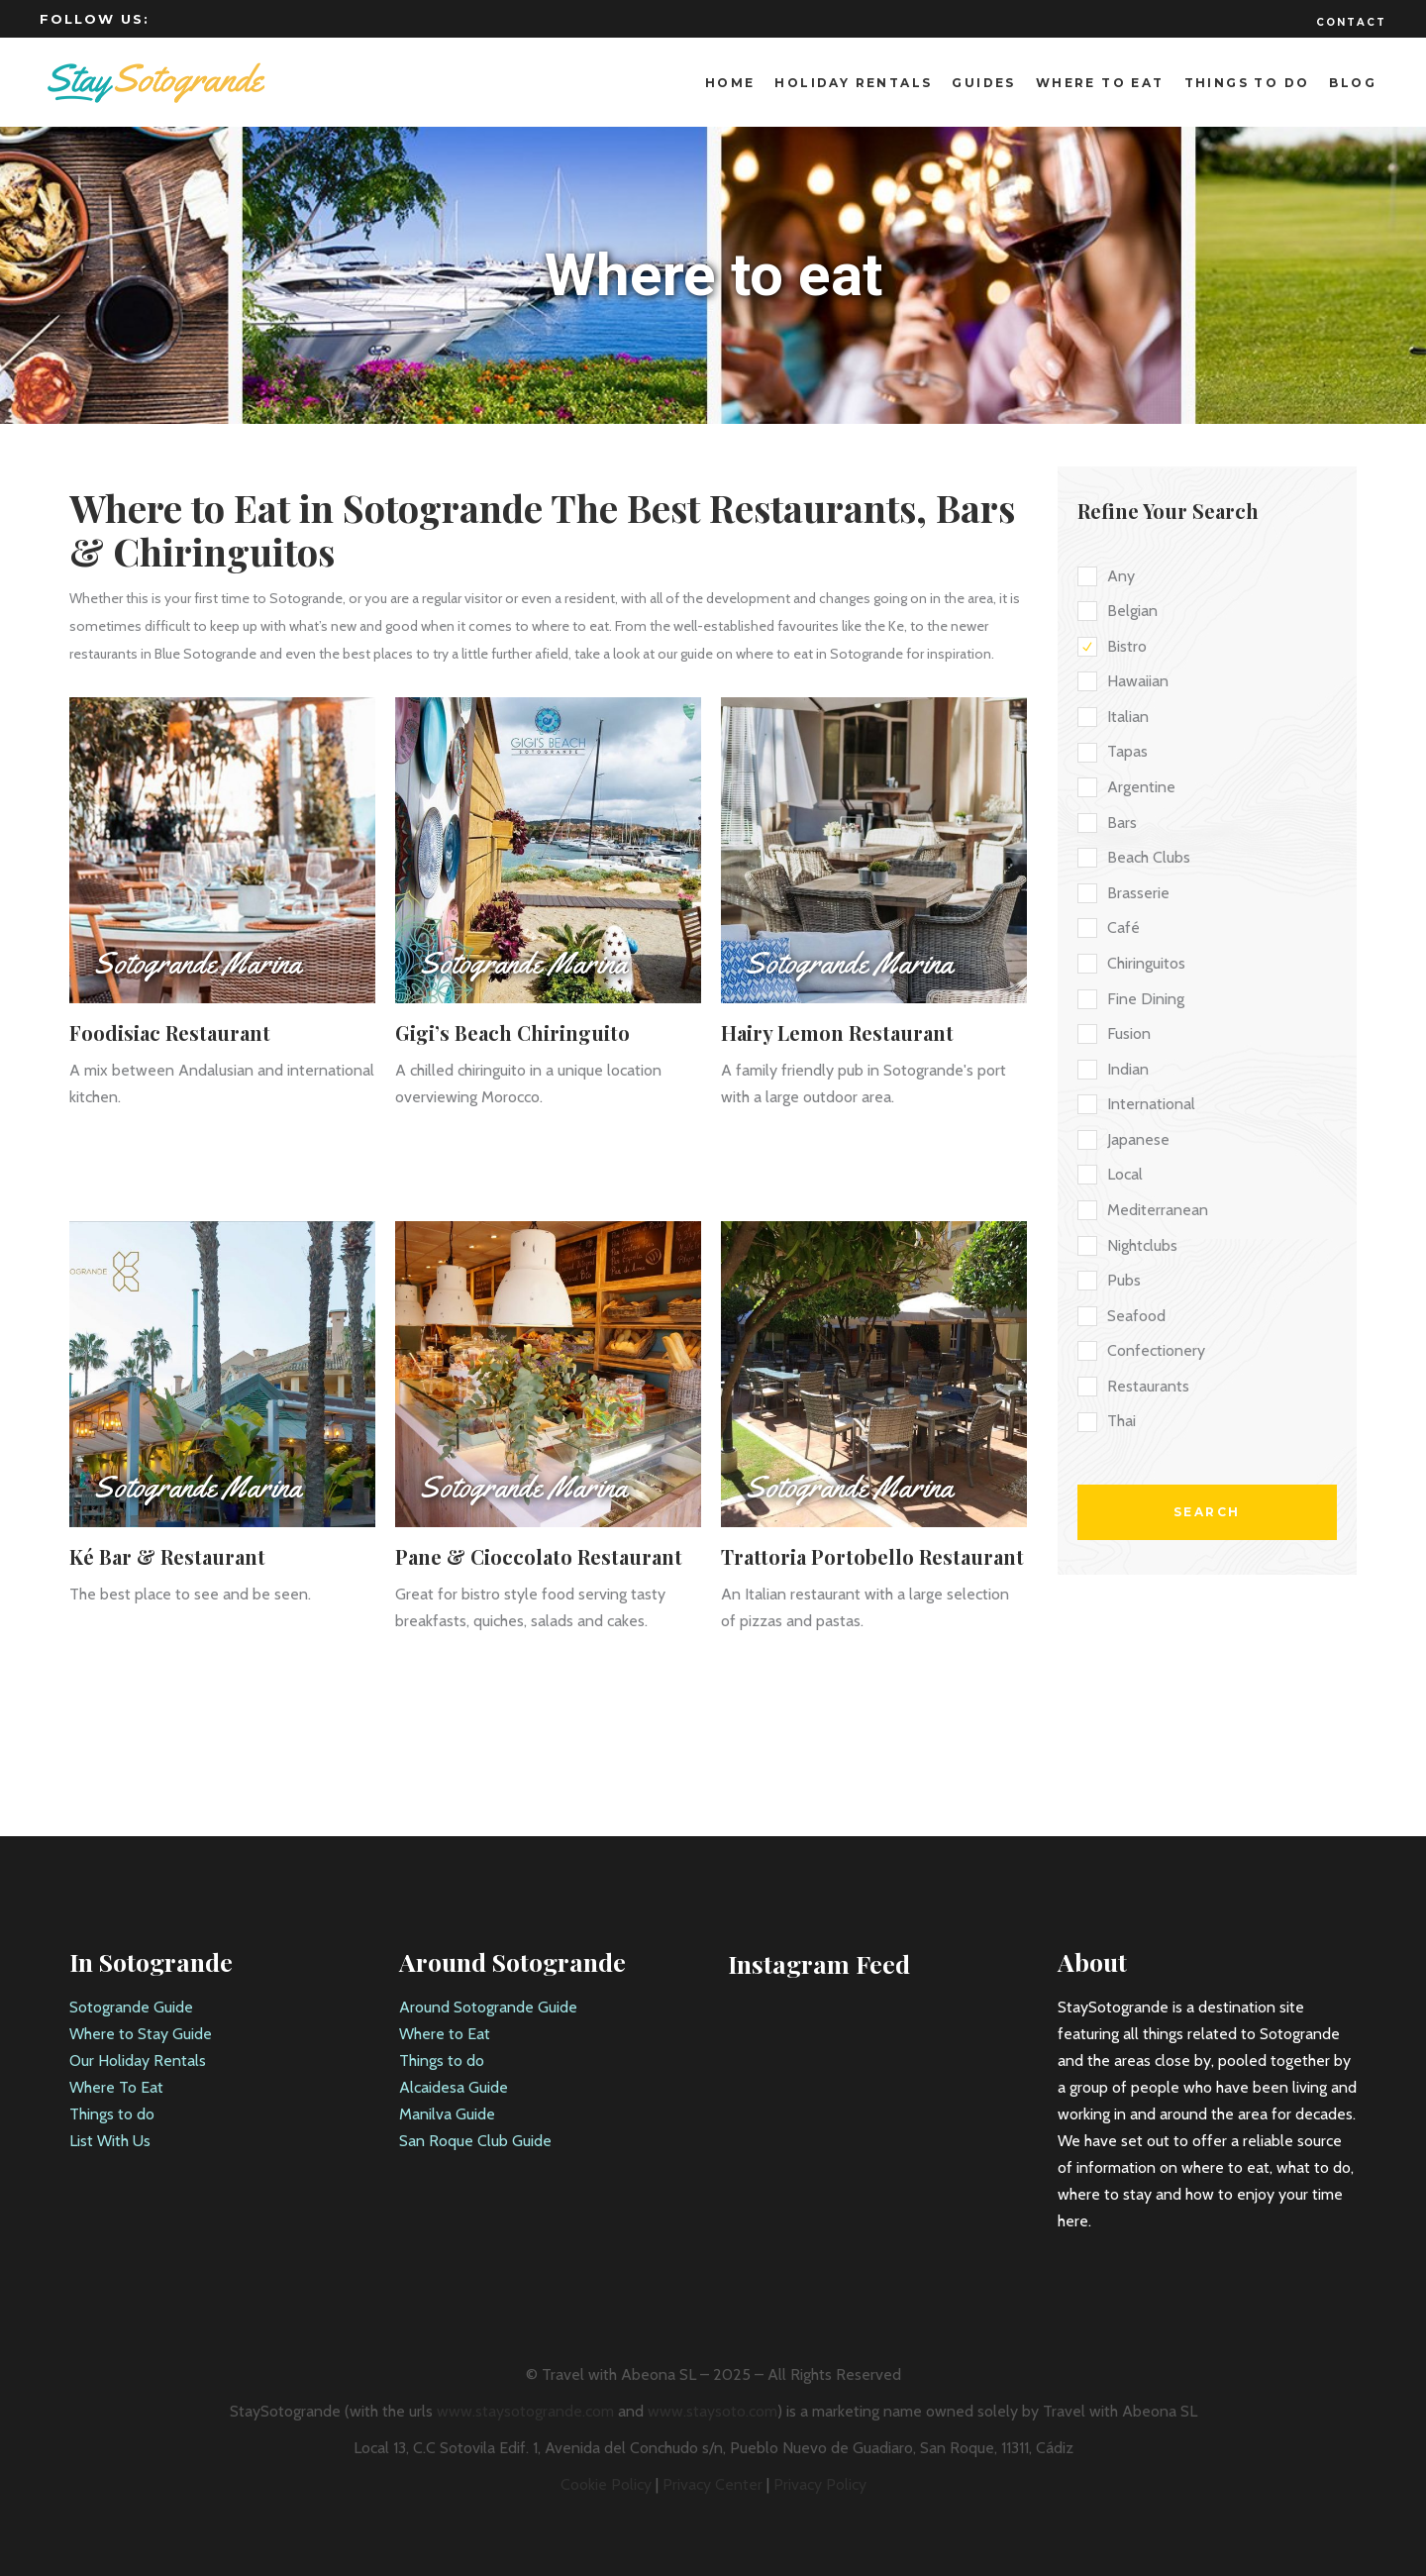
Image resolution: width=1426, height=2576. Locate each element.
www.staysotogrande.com (525, 2411)
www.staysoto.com (712, 2411)
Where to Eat (444, 2033)
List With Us (110, 2140)
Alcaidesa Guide (453, 2087)
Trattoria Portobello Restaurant (872, 1556)
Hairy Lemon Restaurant (837, 1032)
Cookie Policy (606, 2484)
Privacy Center (712, 2484)
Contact (1351, 22)
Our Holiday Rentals (137, 2060)
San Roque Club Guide (475, 2140)
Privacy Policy (819, 2484)
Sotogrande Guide (131, 2007)
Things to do (111, 2114)
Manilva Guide (447, 2114)
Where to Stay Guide (140, 2033)
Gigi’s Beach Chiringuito (512, 1032)
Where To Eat (116, 2087)
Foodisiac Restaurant (169, 1032)
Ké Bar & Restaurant (167, 1556)
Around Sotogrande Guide (488, 2007)
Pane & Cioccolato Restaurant (538, 1556)
